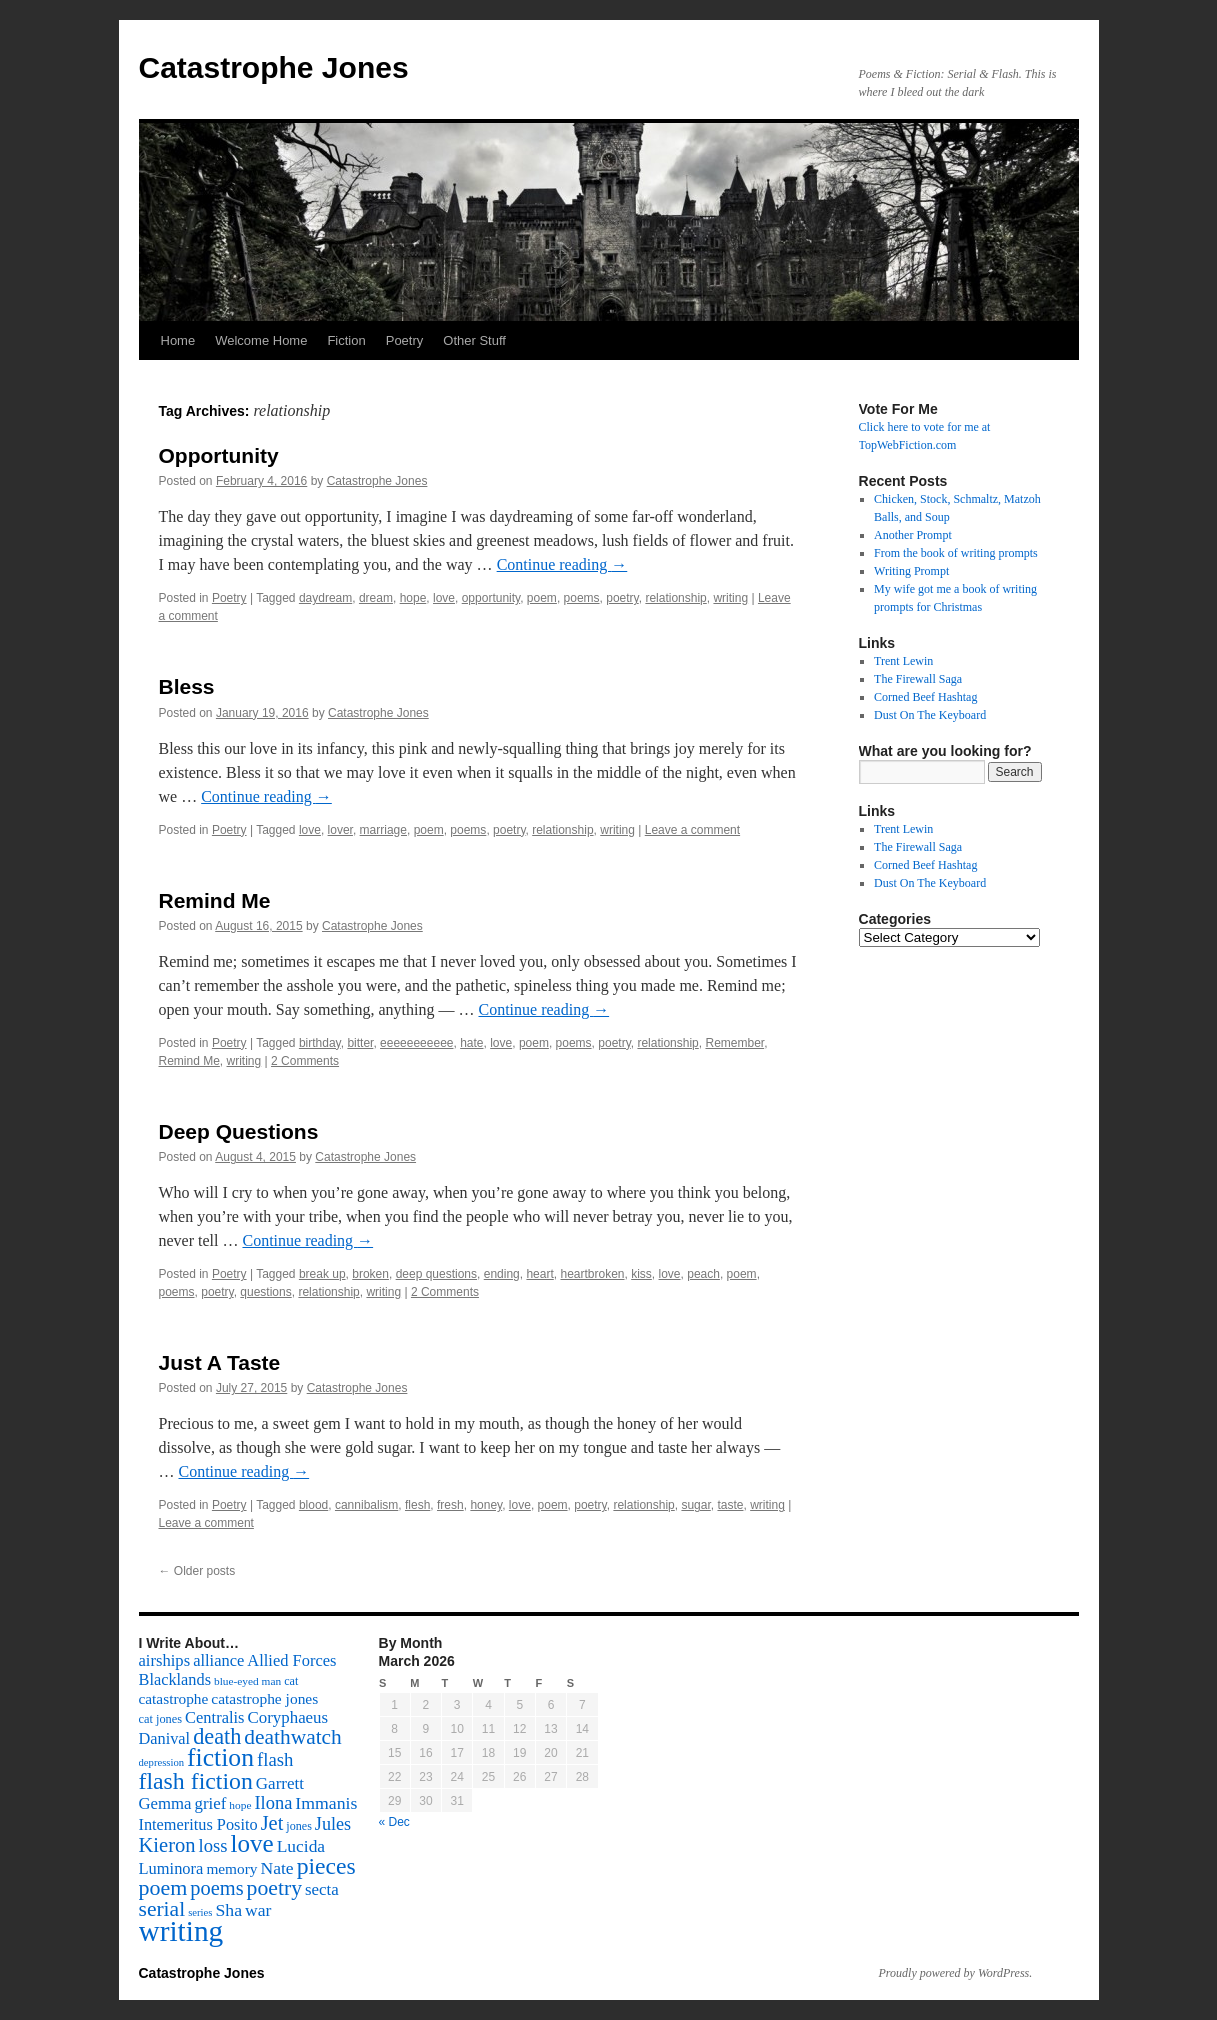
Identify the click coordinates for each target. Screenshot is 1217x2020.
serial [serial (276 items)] (162, 1909)
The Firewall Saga (918, 679)
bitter (360, 1043)
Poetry (405, 340)
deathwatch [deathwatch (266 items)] (292, 1737)
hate (471, 1043)
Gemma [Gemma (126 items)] (165, 1803)
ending (502, 1274)
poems (582, 598)
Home (178, 340)
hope (413, 598)
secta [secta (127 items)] (322, 1889)
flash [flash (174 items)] (275, 1759)
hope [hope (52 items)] (240, 1805)
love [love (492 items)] (251, 1843)
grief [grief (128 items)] (210, 1803)
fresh (450, 1505)
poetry (622, 598)
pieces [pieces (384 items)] (326, 1866)
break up (322, 1274)
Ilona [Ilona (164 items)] (273, 1803)
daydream (325, 598)
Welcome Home (261, 340)
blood (313, 1505)
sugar (695, 1505)
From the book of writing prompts (956, 553)
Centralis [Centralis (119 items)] (214, 1717)
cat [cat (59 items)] (291, 1681)
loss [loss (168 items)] (213, 1845)
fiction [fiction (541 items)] (220, 1757)
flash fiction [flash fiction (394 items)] (196, 1781)
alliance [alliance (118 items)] (218, 1660)
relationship (675, 598)
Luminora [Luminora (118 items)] (171, 1868)
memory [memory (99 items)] (231, 1868)
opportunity (491, 598)
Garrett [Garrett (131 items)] (280, 1783)
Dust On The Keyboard (930, 715)
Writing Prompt (911, 571)
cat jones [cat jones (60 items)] (161, 1719)
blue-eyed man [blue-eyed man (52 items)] (247, 1681)
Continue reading (562, 564)
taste (730, 1505)
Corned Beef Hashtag (925, 697)
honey (486, 1505)
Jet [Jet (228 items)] (272, 1823)
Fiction (346, 340)
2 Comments (305, 1061)
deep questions (436, 1274)
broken (370, 1274)
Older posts (197, 1571)
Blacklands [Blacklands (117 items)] (175, 1679)
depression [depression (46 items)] (162, 1762)
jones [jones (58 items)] (299, 1826)
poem (542, 598)
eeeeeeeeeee (416, 1043)
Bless (187, 686)
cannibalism (366, 1505)
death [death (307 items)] (217, 1736)
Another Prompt (913, 535)
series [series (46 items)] (200, 1912)
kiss (641, 1274)
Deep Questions (239, 1131)
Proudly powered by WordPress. (956, 1973)
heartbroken (592, 1274)
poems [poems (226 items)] (216, 1888)
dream (376, 598)
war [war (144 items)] (258, 1910)
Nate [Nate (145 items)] (276, 1868)
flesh (417, 1505)
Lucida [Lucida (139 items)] (301, 1846)
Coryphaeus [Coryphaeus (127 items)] (288, 1717)
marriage (383, 830)
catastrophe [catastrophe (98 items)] (174, 1698)
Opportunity (219, 455)
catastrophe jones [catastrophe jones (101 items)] (264, 1698)
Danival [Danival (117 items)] (165, 1738)
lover (340, 830)
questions (265, 1292)
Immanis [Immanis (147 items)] (326, 1803)
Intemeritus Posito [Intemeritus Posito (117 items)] (198, 1824)
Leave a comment (692, 830)
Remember (734, 1043)
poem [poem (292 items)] (163, 1887)
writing (730, 598)
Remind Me (215, 900)
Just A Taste (220, 1362)
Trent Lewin (903, 661)
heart (539, 1274)
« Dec (394, 1822)
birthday (320, 1043)
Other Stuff (474, 340)
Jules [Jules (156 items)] (333, 1824)
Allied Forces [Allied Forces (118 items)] (291, 1660)
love (444, 598)
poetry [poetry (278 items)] (274, 1888)
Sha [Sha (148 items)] (228, 1910)
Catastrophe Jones (274, 67)
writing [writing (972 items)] (181, 1931)
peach (703, 1274)
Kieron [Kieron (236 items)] (167, 1845)
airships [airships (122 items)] (165, 1660)
